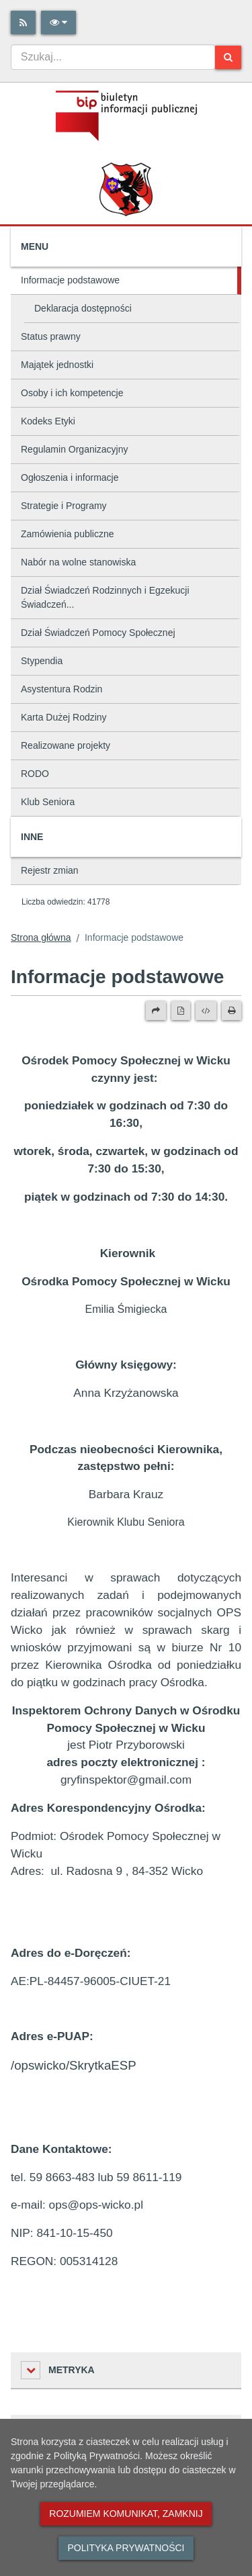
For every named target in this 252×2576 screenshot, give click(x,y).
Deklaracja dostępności (83, 308)
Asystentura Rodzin (61, 689)
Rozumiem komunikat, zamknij (125, 2513)
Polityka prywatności (125, 2547)
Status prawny (51, 336)
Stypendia (41, 660)
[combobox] (112, 57)
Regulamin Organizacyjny (74, 449)
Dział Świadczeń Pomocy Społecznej (98, 632)
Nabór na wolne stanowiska (78, 562)
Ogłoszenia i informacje (70, 477)
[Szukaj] (228, 57)
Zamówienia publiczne (67, 533)
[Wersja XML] (206, 1010)
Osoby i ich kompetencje (72, 392)
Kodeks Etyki (48, 421)
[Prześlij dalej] (156, 1010)
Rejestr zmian (50, 870)
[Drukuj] (231, 1010)
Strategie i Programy (64, 505)
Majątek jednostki (57, 364)
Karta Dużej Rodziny (64, 717)
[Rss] (23, 22)
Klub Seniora (48, 801)
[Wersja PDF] (180, 1010)
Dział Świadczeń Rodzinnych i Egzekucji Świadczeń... (105, 597)
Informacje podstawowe (70, 280)
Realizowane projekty (65, 745)
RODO (35, 773)
